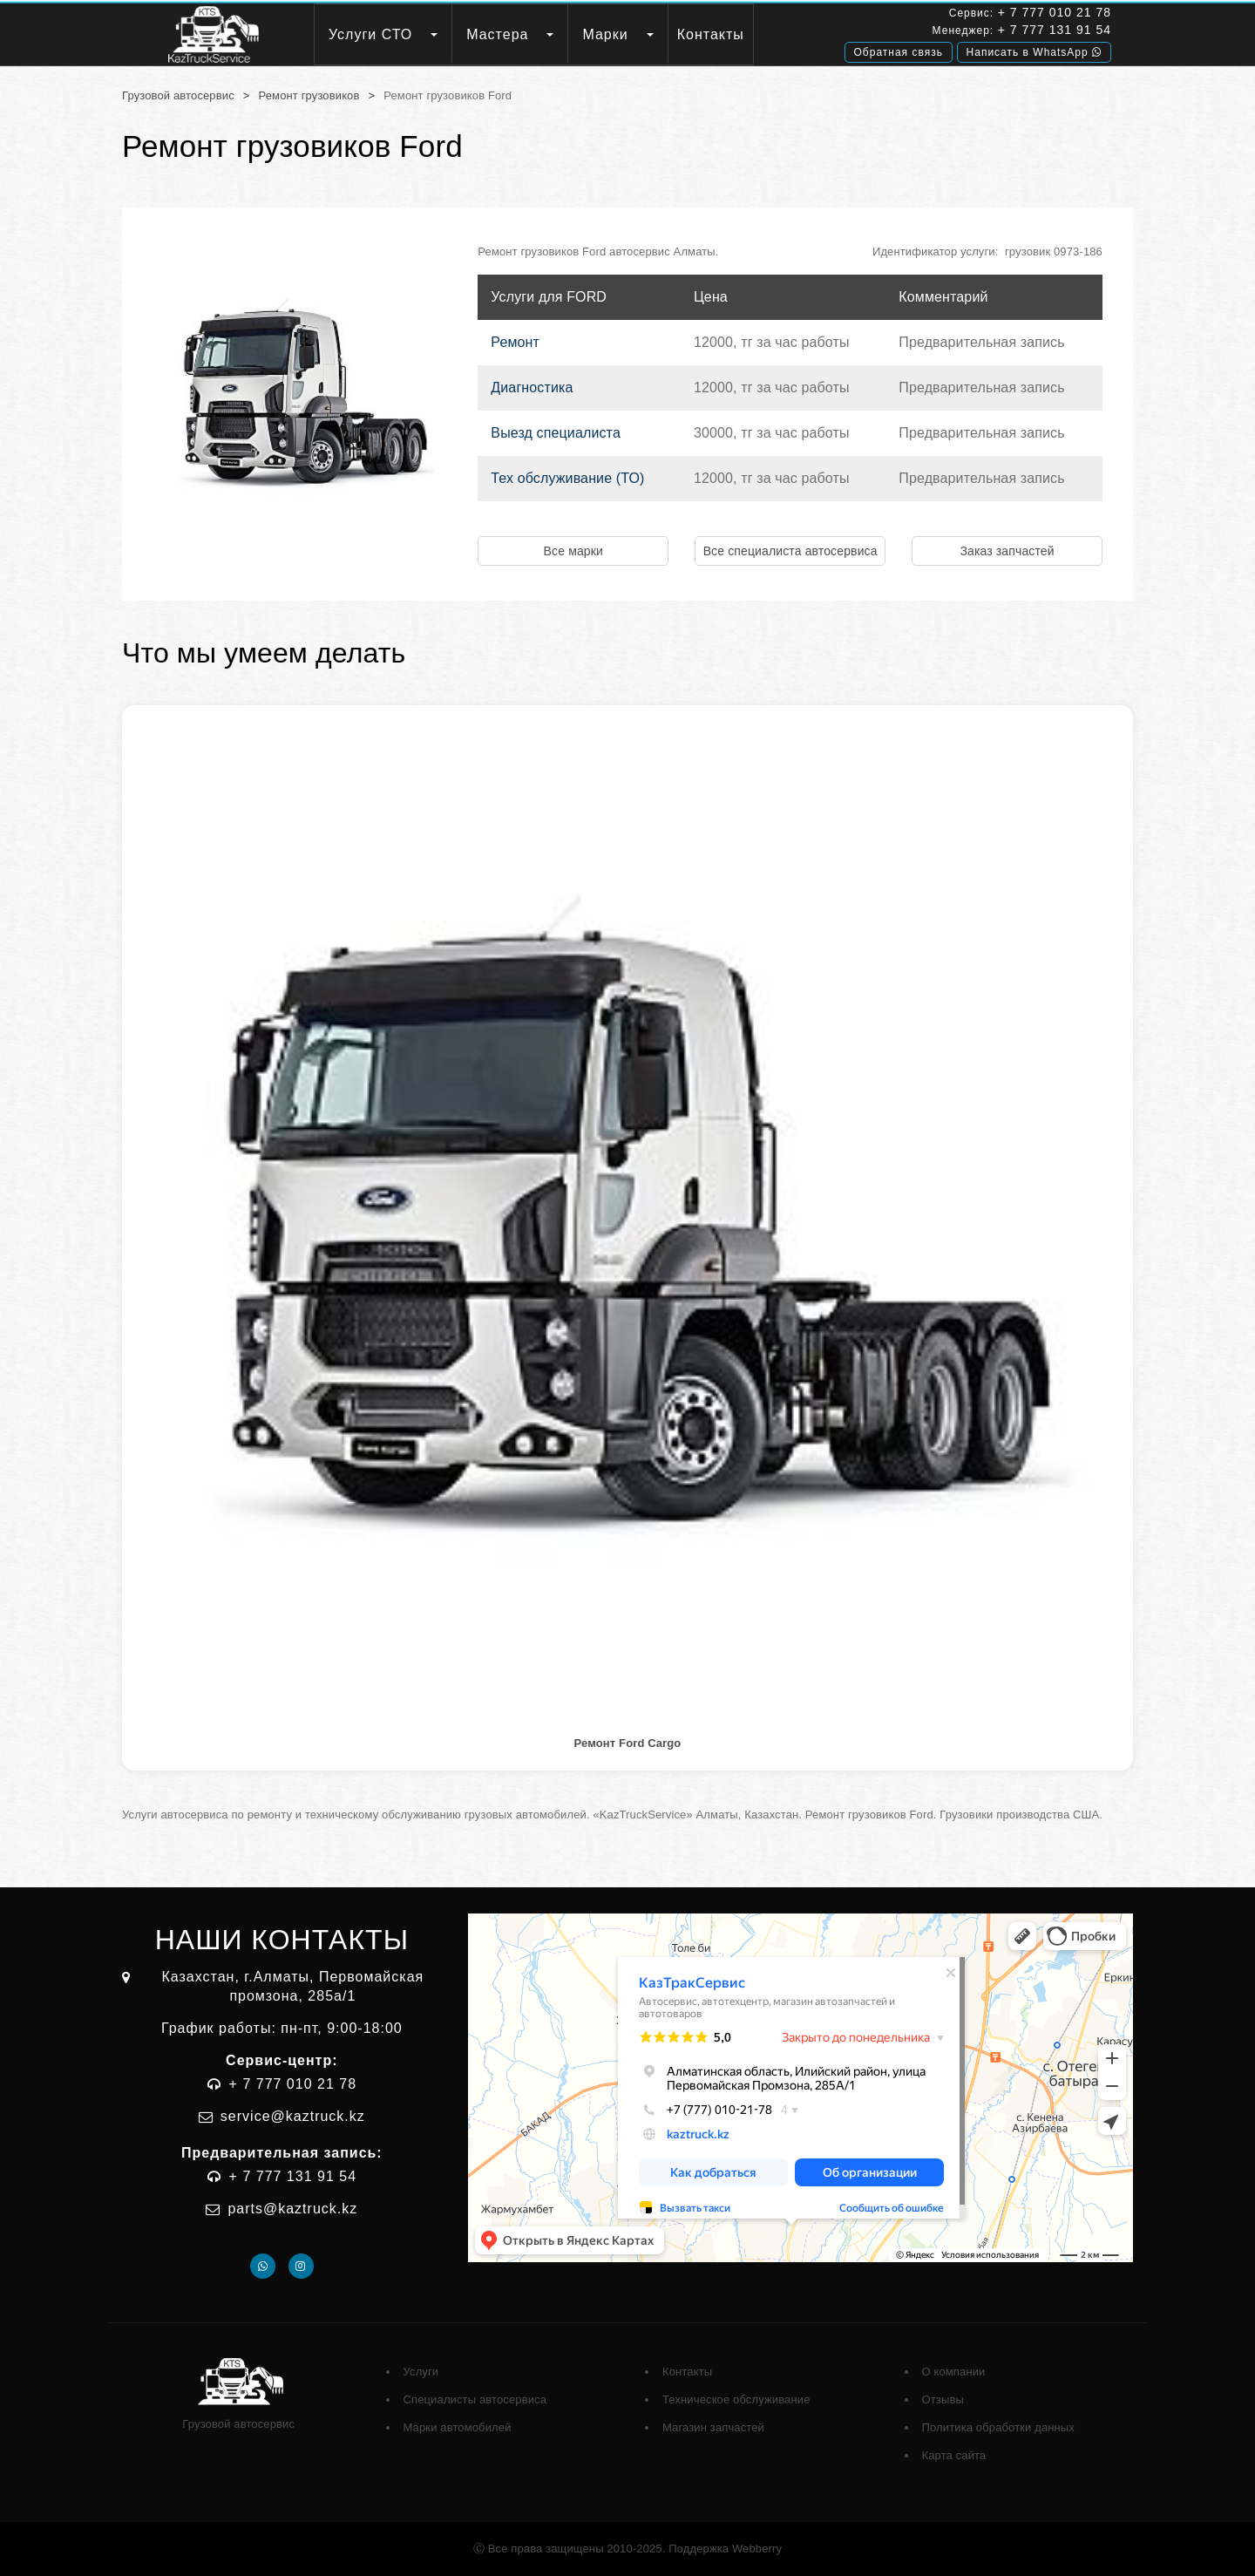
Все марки (573, 551)
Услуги (421, 2371)
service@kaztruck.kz (292, 2116)
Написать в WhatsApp (1034, 50)
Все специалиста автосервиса (790, 551)
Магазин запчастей (713, 2427)
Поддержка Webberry (725, 2548)
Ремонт (515, 342)
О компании (954, 2371)
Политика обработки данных (998, 2427)
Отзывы (943, 2399)
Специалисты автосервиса (475, 2399)
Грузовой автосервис (178, 95)
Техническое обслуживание (736, 2399)
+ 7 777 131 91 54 (1054, 29)
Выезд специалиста (556, 432)
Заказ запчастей (1007, 551)
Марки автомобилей (458, 2427)
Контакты (710, 34)
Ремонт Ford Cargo (628, 1743)
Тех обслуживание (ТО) (567, 478)
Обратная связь (898, 50)
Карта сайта (954, 2455)
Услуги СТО (370, 34)
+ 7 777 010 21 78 (1054, 12)
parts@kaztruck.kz (292, 2208)
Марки (605, 34)
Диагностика (532, 387)
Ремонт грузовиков (309, 95)
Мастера (497, 34)
